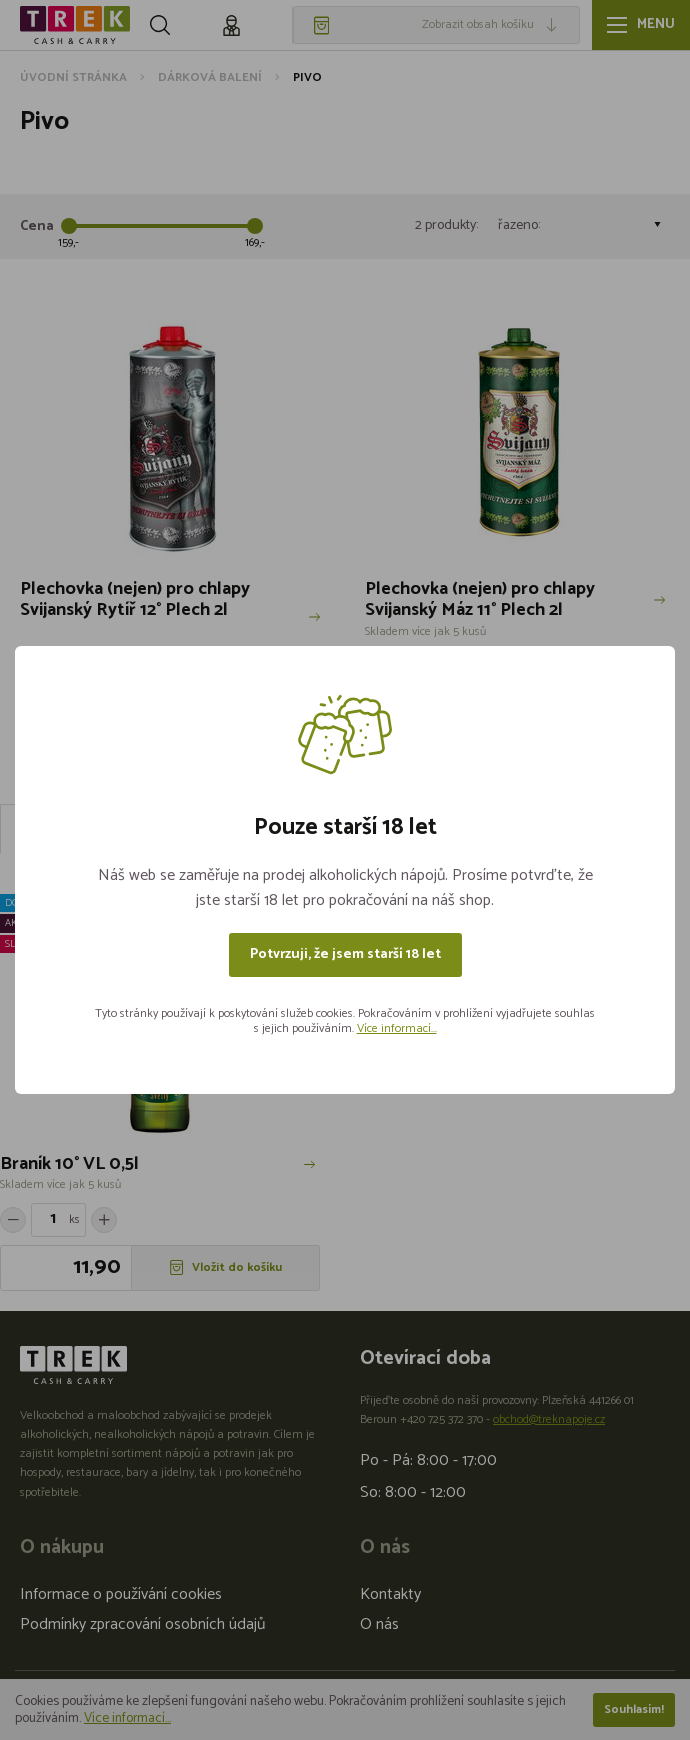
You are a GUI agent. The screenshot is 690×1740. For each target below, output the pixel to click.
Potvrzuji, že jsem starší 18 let (345, 954)
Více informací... (397, 1028)
